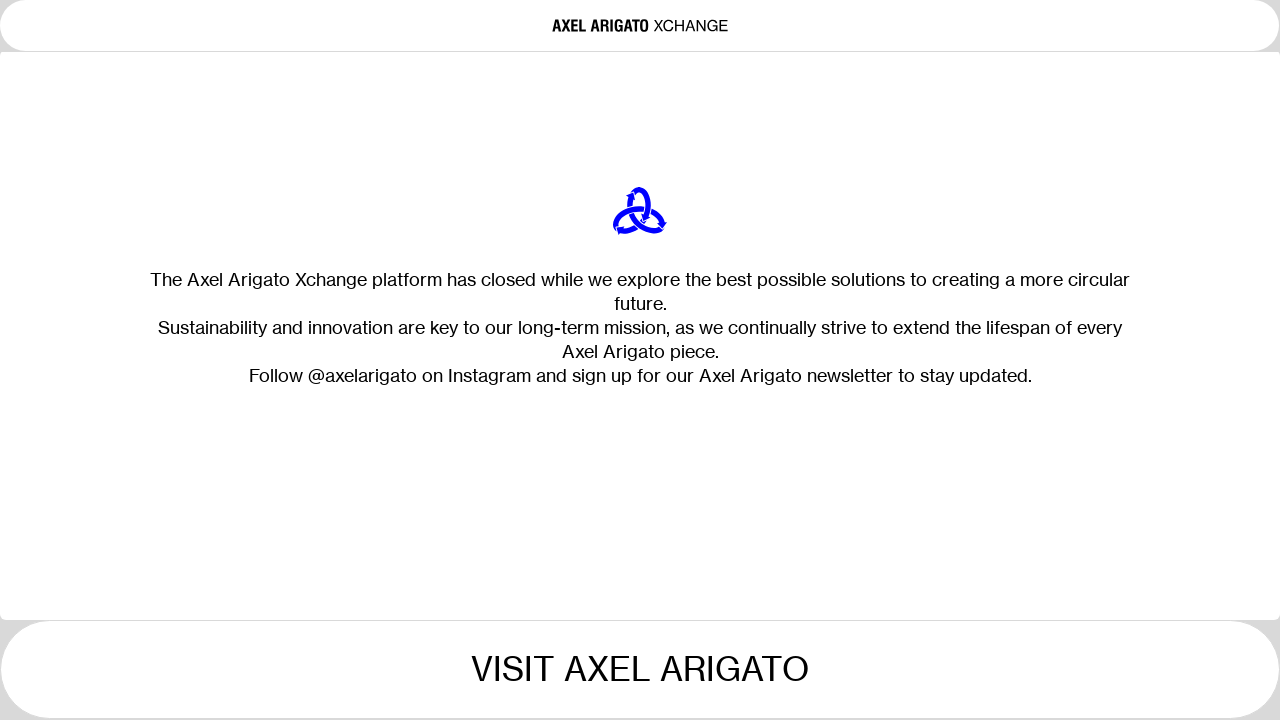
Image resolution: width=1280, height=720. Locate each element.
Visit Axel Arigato (640, 669)
